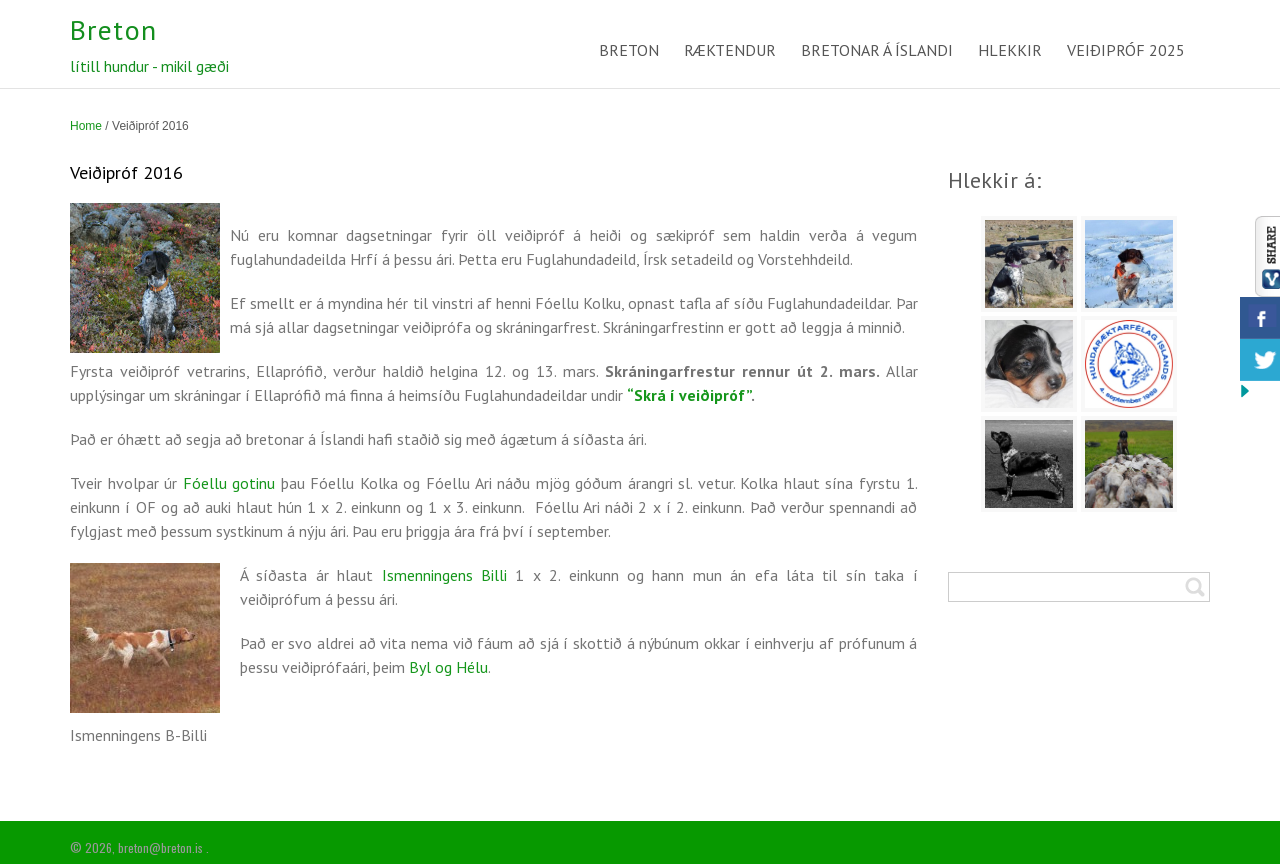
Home (86, 126)
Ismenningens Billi (444, 575)
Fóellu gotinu (229, 483)
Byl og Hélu (448, 667)
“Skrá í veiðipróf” (689, 395)
